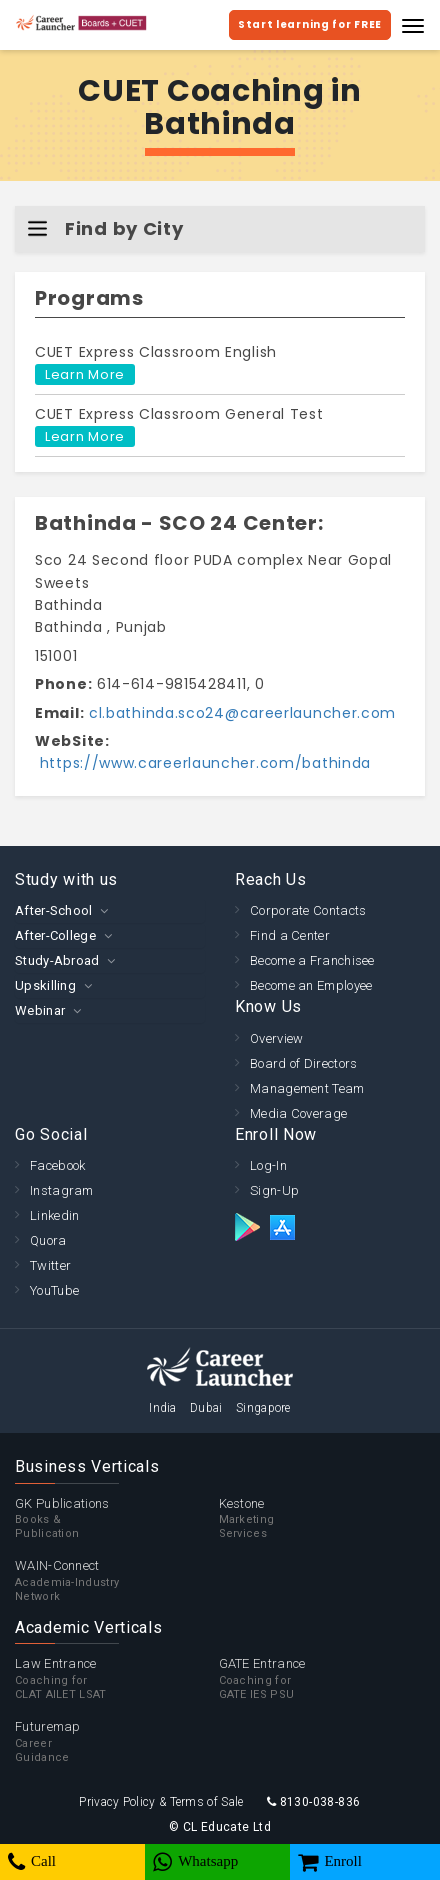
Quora (48, 1240)
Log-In (268, 1165)
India (163, 1408)
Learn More (85, 374)
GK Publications (117, 1519)
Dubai (206, 1408)
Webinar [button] (40, 1010)
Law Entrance (117, 1679)
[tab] (110, 910)
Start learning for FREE (310, 24)
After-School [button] (54, 910)
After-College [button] (55, 935)
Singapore (263, 1408)
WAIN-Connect (117, 1581)
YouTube (54, 1290)
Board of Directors (303, 1063)
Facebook (57, 1165)
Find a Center (290, 935)
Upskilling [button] (45, 985)
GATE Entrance (321, 1679)
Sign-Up (274, 1190)
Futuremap (117, 1742)
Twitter (50, 1265)
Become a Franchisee (312, 960)
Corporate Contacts (308, 910)
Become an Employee (311, 985)
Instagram (62, 1190)
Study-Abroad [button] (57, 960)
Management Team (307, 1088)
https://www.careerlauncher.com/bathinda (203, 763)
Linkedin (54, 1215)
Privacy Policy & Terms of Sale (161, 1802)
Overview (276, 1038)
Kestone (321, 1519)
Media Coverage (298, 1113)
